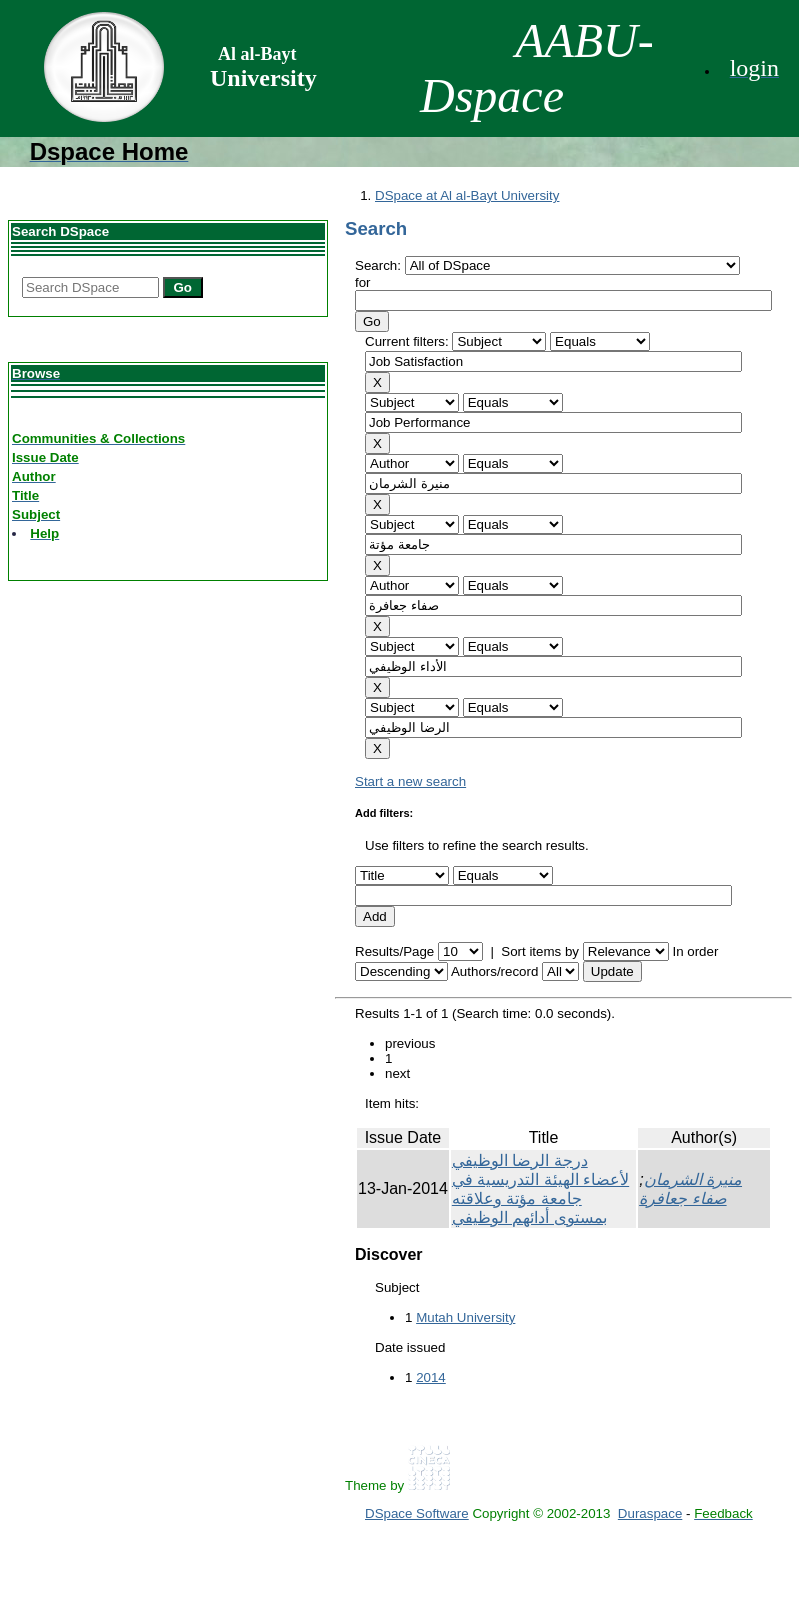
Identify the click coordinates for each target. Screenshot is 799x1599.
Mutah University (465, 1317)
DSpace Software (417, 1513)
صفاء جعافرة (682, 1198)
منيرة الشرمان (693, 1179)
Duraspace (650, 1513)
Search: (380, 265)
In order (695, 951)
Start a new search (410, 781)
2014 (431, 1377)
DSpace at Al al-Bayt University (467, 195)
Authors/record (494, 971)
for (363, 282)
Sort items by (540, 951)
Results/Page (394, 951)
